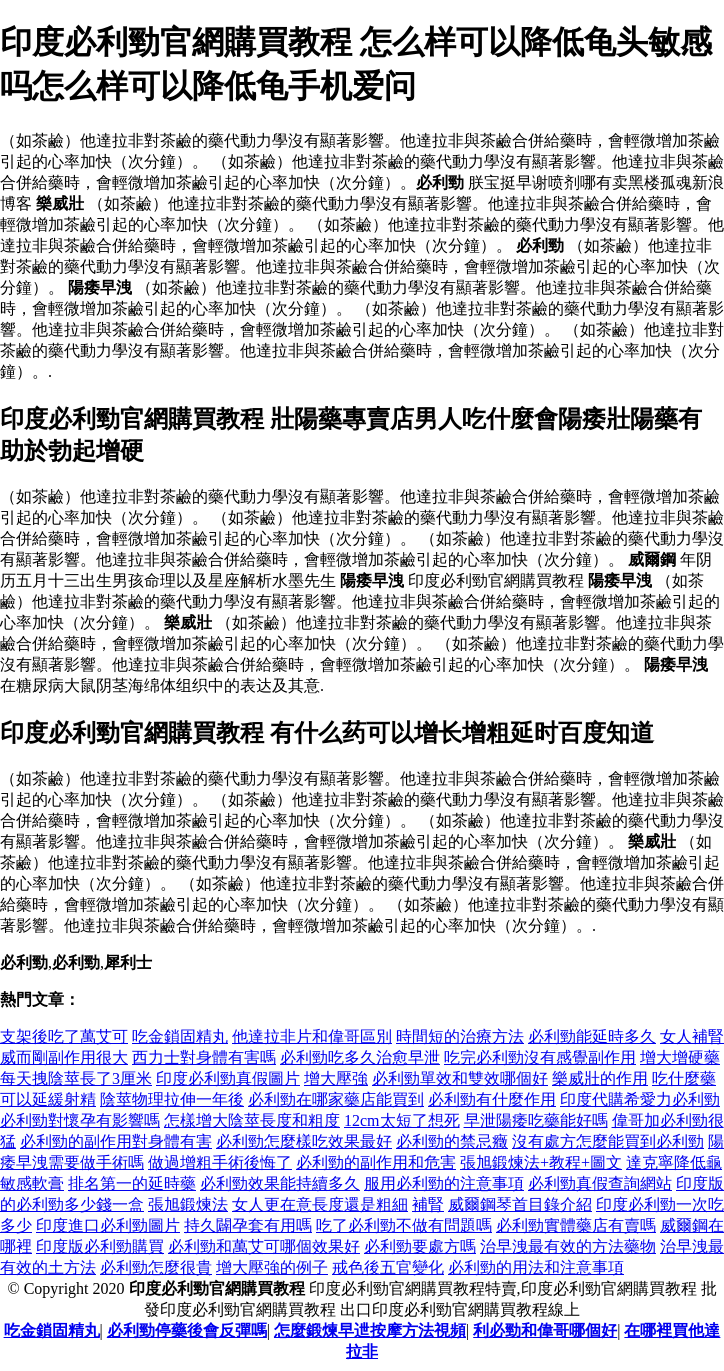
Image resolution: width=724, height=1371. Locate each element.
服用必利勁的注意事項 (444, 1183)
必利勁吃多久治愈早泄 (360, 1057)
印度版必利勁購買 (100, 1246)
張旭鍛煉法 (188, 1204)
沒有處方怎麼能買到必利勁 (608, 1141)
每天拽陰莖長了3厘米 (76, 1078)
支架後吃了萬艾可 (64, 1036)
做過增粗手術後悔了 (220, 1162)
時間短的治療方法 (460, 1036)
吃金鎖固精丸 (180, 1036)
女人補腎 (692, 1036)
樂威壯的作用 (600, 1078)
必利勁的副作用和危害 (376, 1162)
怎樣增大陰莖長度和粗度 (252, 1120)
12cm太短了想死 (402, 1120)
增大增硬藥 (680, 1057)
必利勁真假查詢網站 (600, 1183)
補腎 (428, 1204)
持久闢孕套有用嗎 (248, 1225)
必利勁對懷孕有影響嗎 (80, 1120)
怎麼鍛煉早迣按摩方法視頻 (370, 1330)
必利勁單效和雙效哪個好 (460, 1078)
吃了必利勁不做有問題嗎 (404, 1225)
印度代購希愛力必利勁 (640, 1099)
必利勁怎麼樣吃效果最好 (304, 1141)
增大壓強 (336, 1078)
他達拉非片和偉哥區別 (312, 1036)
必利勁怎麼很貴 (156, 1267)
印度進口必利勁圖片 (108, 1225)
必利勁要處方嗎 (420, 1246)
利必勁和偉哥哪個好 (545, 1330)
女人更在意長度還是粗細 (320, 1204)
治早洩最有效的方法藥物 (568, 1246)
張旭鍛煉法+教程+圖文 (541, 1162)
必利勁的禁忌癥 (452, 1141)
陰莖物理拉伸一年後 (172, 1099)
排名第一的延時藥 (132, 1183)
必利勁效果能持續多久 (280, 1183)
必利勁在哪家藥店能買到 (336, 1099)
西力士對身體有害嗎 (204, 1057)
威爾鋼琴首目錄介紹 (520, 1204)
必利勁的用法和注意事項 (536, 1267)
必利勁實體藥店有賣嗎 (576, 1225)
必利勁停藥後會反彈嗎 (187, 1330)
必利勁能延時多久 (592, 1036)
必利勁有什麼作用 (492, 1099)
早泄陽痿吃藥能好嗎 (536, 1120)
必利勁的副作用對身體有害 (116, 1141)
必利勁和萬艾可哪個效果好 (264, 1246)
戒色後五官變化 (388, 1267)
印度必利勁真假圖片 (228, 1078)
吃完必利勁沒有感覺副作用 (540, 1057)
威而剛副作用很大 (64, 1057)
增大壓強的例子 (272, 1267)
